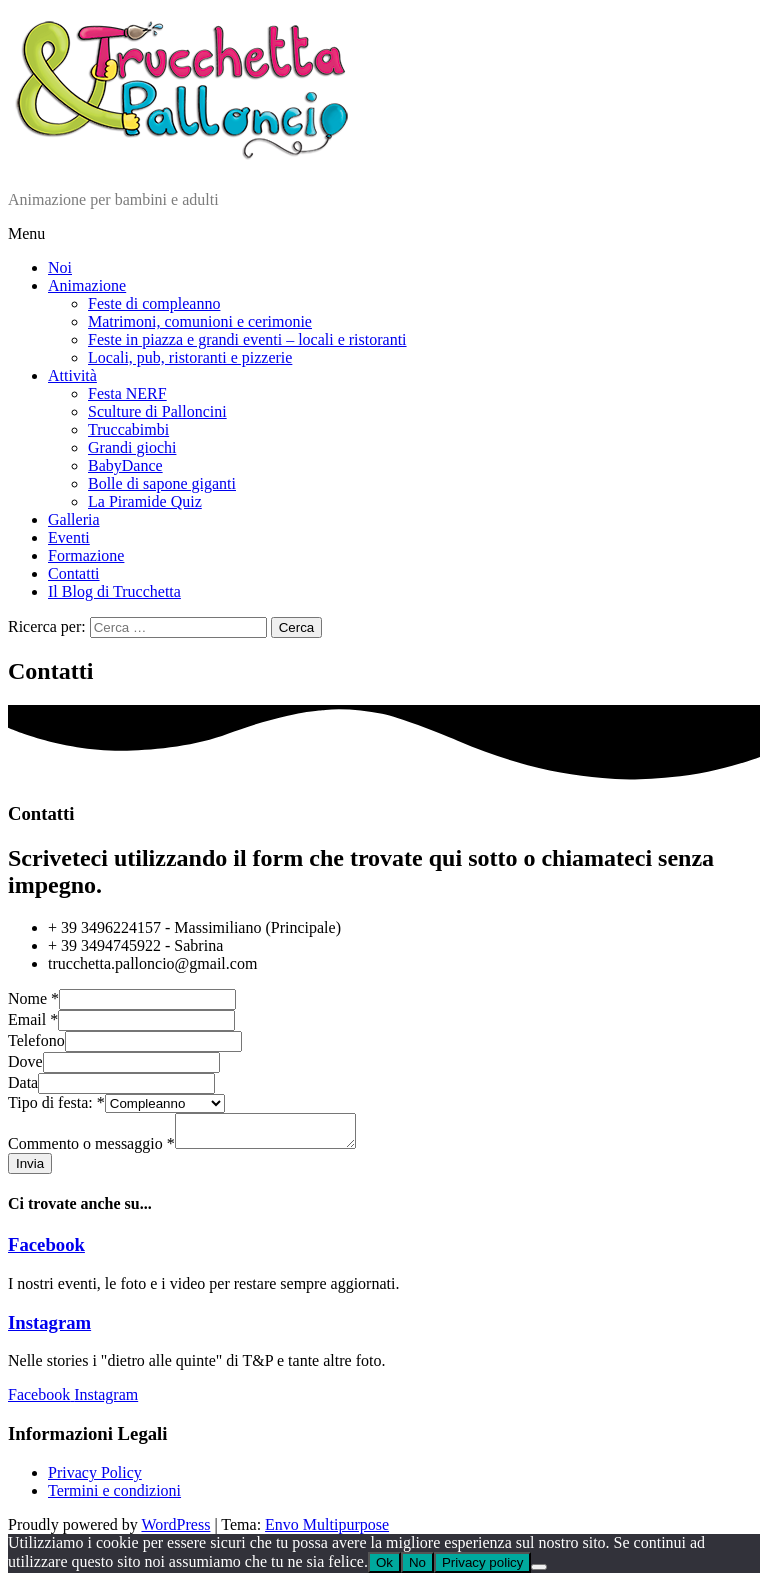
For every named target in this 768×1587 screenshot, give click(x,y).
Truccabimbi (128, 429)
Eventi (69, 537)
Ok (384, 1568)
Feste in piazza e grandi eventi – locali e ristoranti (247, 339)
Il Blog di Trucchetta (114, 591)
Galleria (74, 519)
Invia (30, 1169)
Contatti (74, 573)
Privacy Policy (95, 1478)
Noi (60, 267)
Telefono (36, 1040)
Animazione (87, 285)
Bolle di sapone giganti (162, 483)
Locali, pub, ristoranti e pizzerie (190, 357)
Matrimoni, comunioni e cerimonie (200, 321)
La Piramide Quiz (145, 501)
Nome (33, 998)
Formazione (86, 555)
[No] (539, 1573)
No (417, 1568)
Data (23, 1082)
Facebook (46, 1250)
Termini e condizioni (114, 1496)
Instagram (49, 1328)
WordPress (175, 1530)
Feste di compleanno (154, 303)
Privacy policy (482, 1568)
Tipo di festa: (56, 1102)
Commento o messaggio (91, 1149)
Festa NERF (127, 393)
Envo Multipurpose (327, 1530)
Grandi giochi (132, 447)
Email (33, 1019)
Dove (25, 1061)
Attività (72, 375)
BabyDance (125, 465)
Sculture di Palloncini (157, 411)
